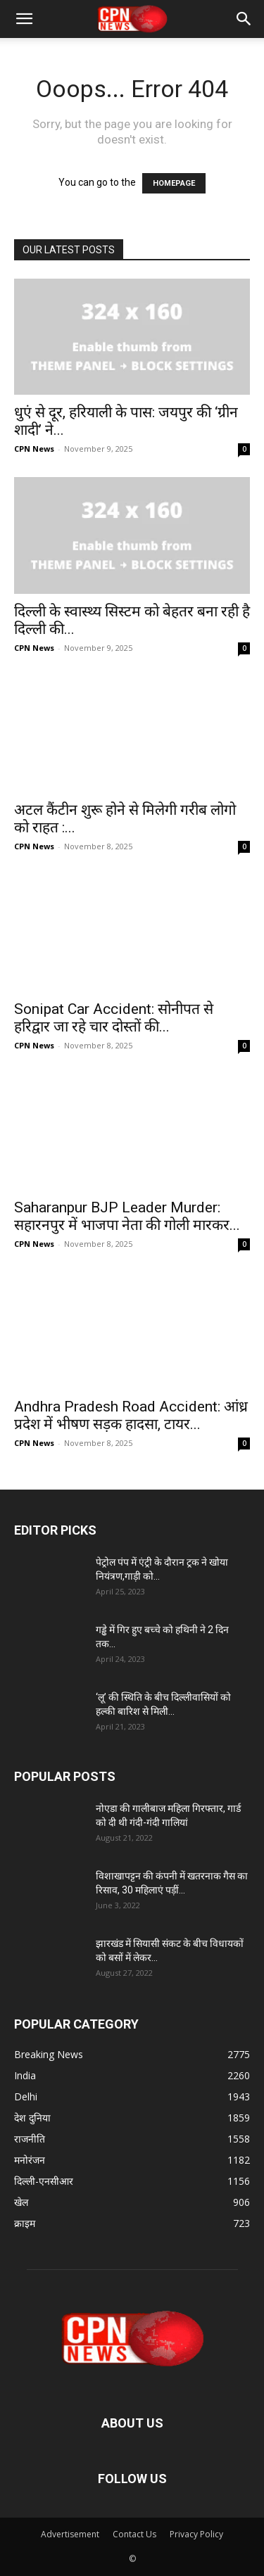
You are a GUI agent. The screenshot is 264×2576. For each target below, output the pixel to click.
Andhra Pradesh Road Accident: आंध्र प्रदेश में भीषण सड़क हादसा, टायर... (131, 1415)
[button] (23, 19)
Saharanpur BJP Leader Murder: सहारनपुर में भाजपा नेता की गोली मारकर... (127, 1216)
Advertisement (70, 2534)
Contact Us (134, 2534)
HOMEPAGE (174, 183)
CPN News (34, 448)
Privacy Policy (196, 2534)
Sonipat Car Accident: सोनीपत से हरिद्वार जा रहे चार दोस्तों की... (113, 1018)
